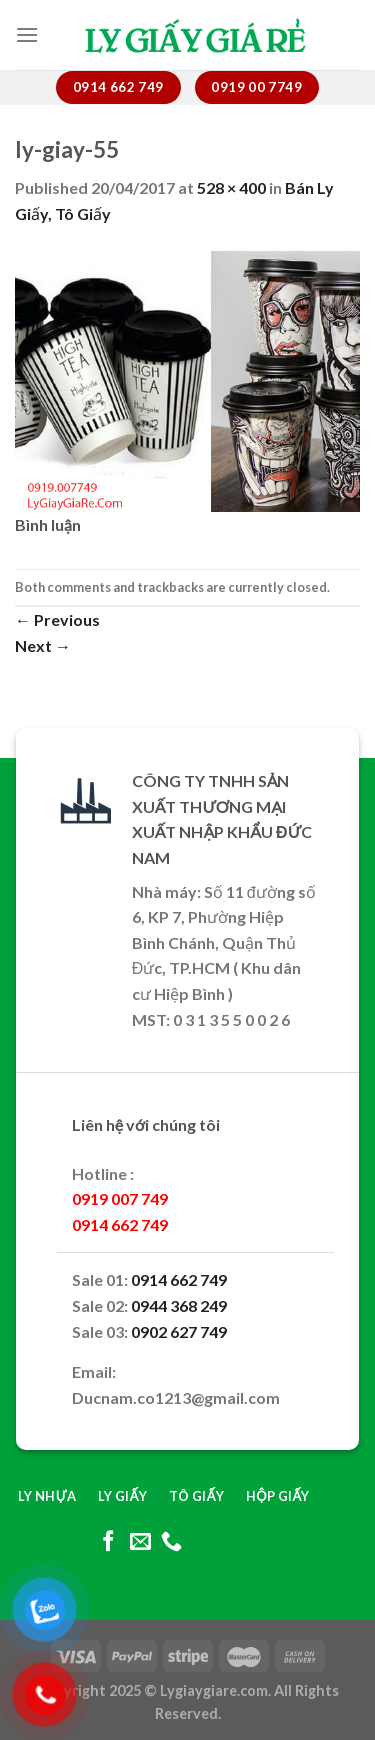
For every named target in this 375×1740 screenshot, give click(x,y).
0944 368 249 (179, 1305)
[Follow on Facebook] (108, 1542)
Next (43, 645)
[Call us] (171, 1542)
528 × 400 (231, 187)
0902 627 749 (179, 1331)
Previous (57, 619)
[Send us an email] (139, 1542)
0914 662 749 (179, 1279)
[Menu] (27, 34)
